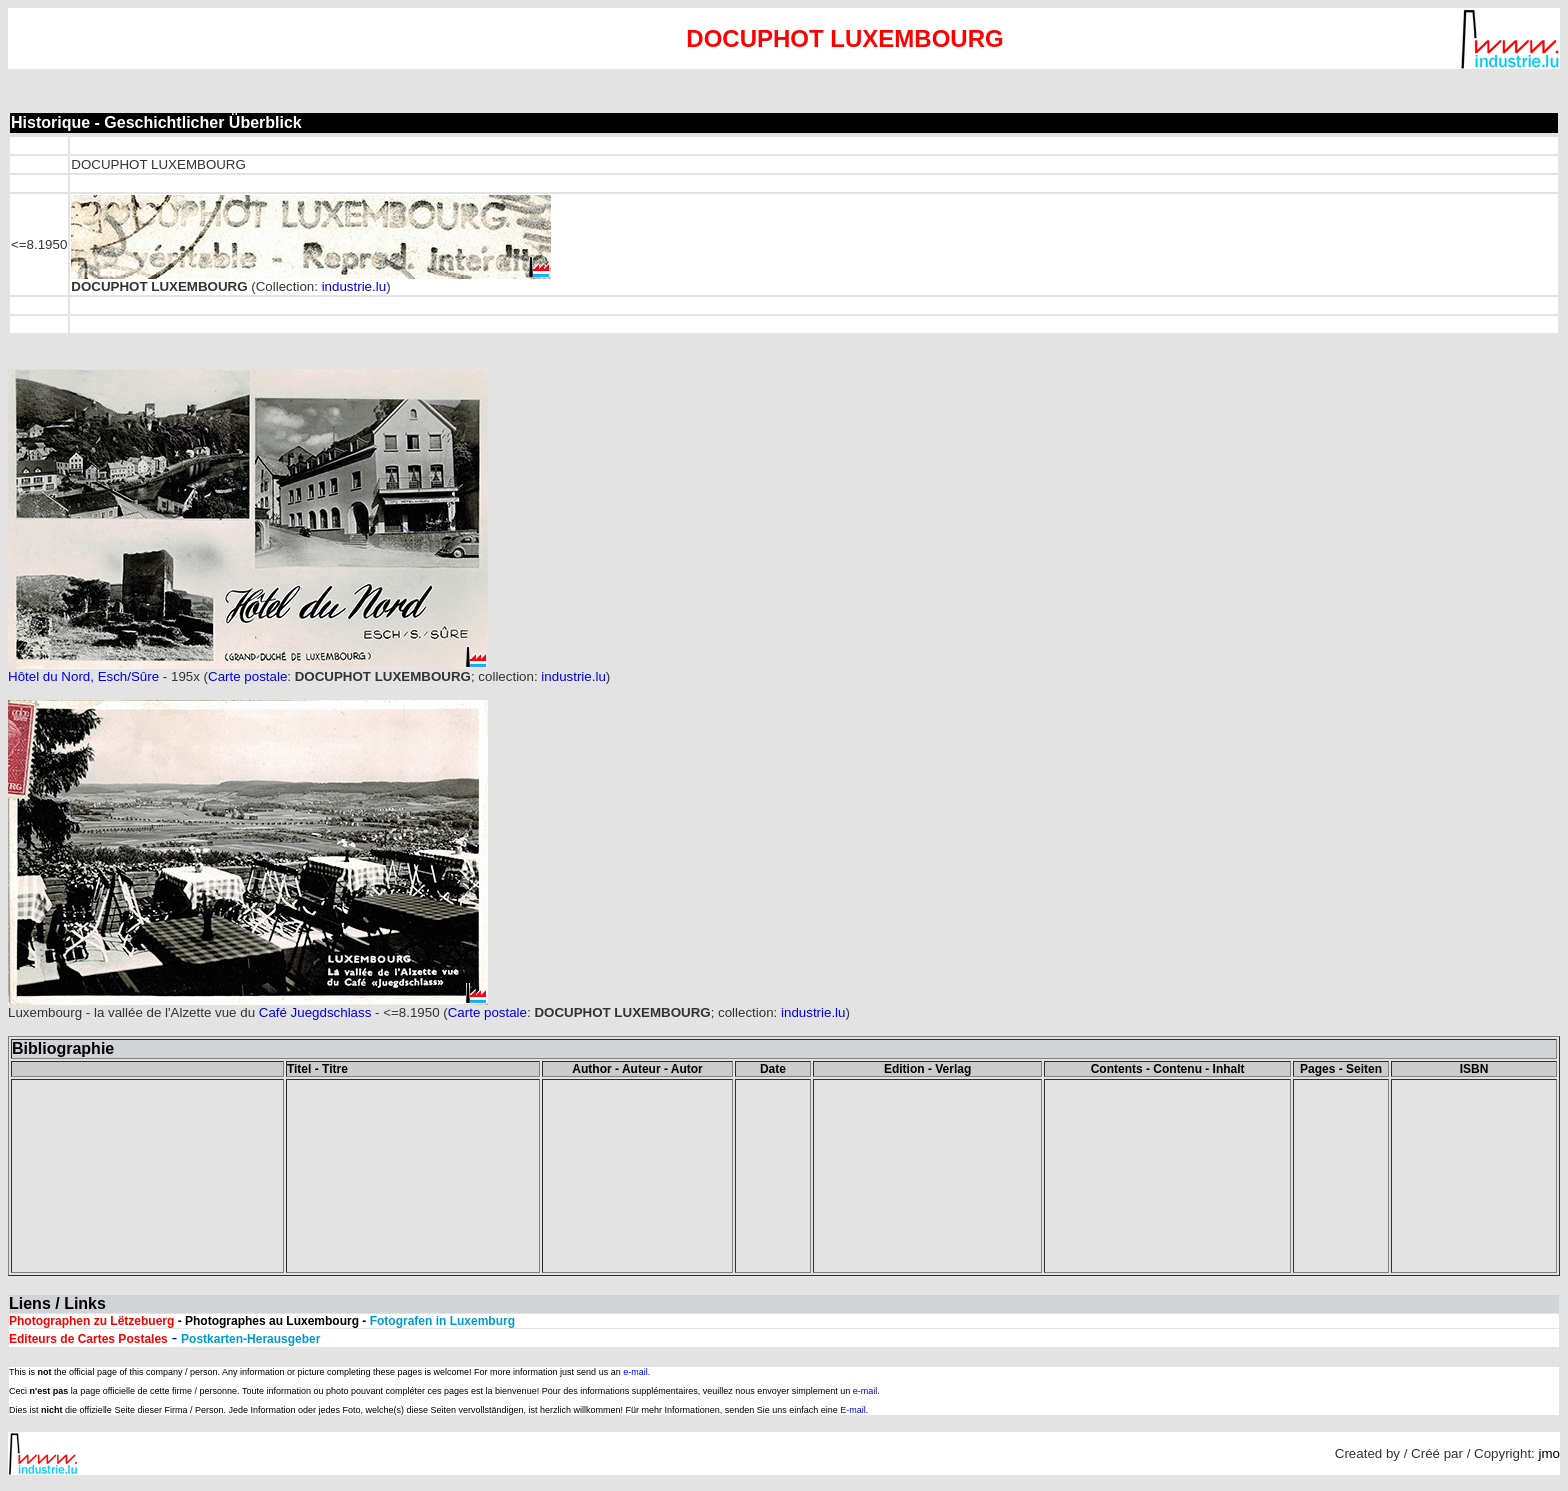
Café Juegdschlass (315, 1012)
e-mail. (636, 1372)
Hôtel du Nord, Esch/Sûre (83, 676)
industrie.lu (354, 286)
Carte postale (247, 676)
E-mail (853, 1410)
